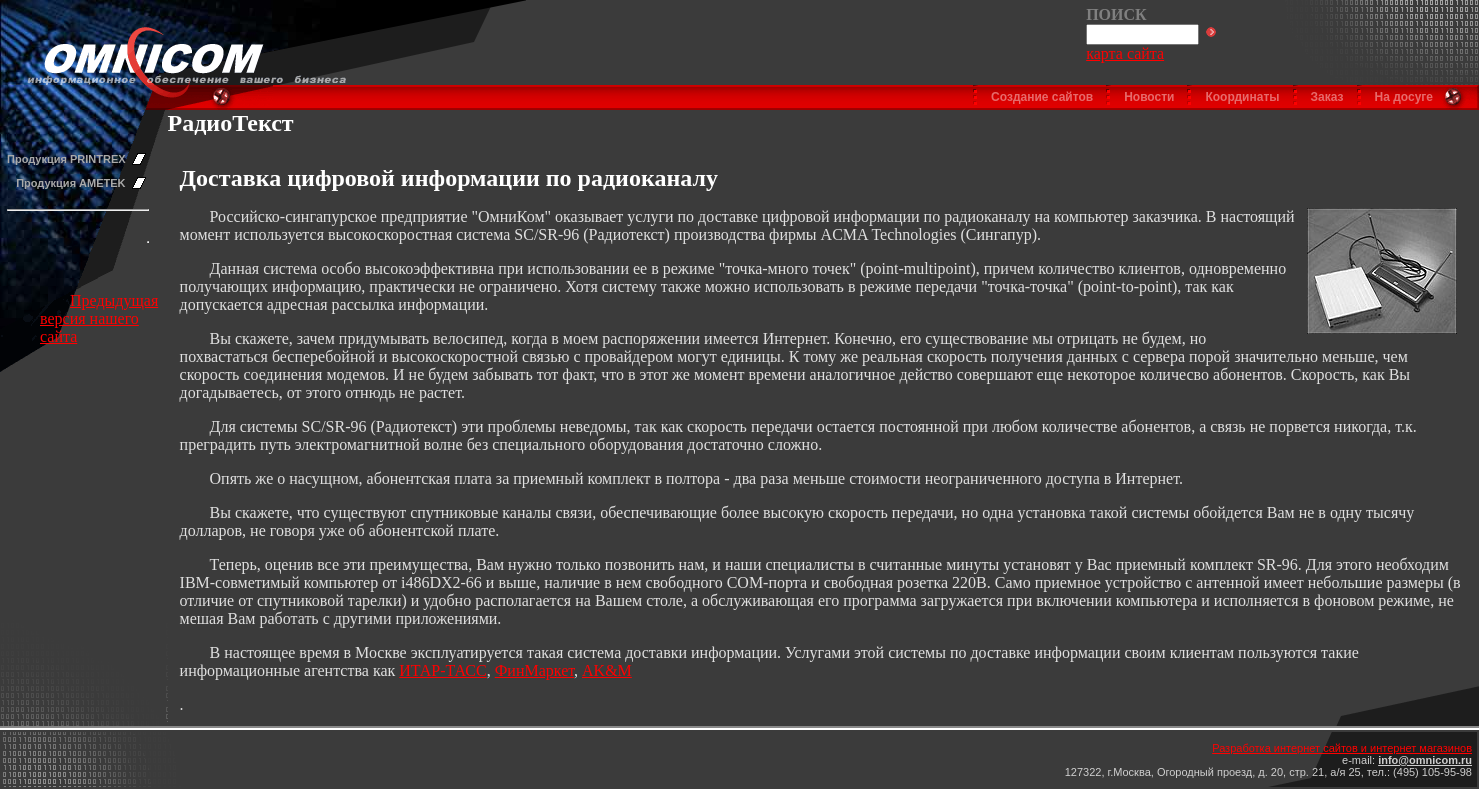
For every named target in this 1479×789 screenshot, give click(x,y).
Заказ (1327, 97)
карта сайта (1125, 53)
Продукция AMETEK (70, 183)
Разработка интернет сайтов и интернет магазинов (1342, 748)
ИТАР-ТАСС (442, 670)
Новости (1149, 97)
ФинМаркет (534, 670)
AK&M (607, 670)
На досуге (1404, 97)
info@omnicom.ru (1425, 760)
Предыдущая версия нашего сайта (99, 318)
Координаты (1242, 97)
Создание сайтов (1042, 97)
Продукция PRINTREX (66, 159)
